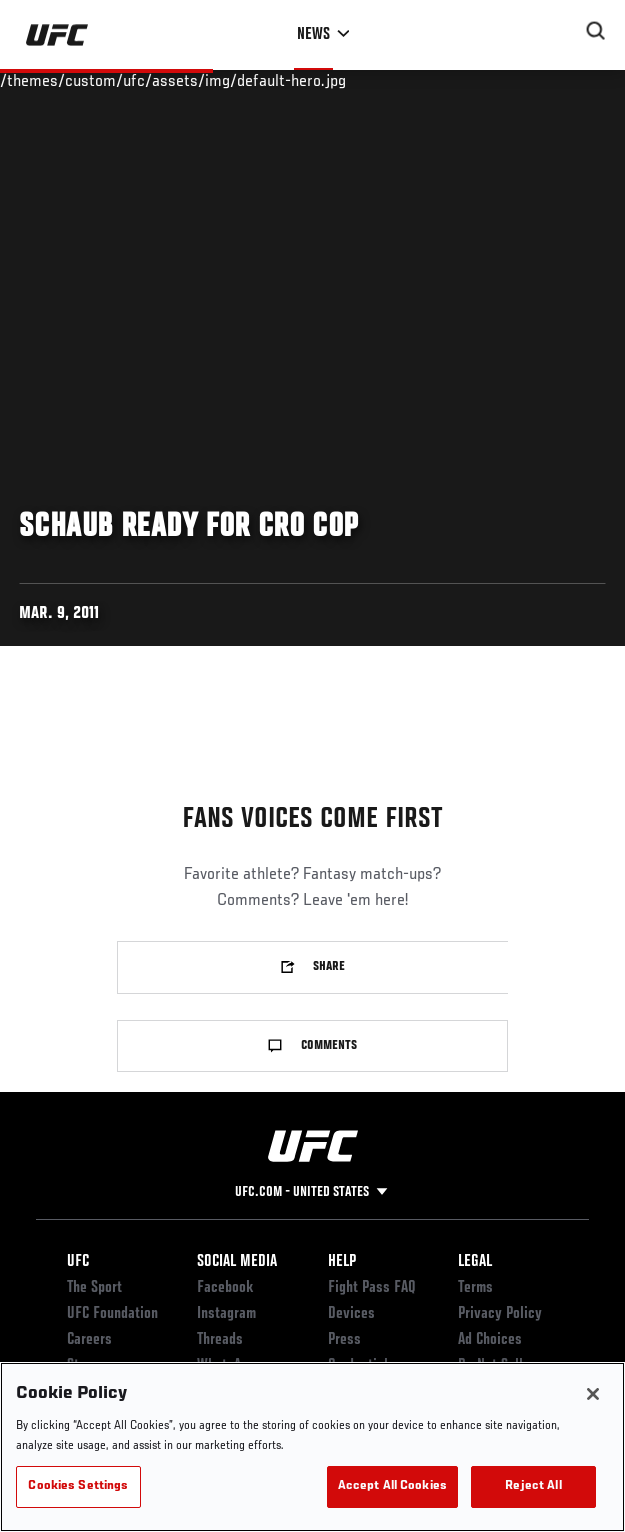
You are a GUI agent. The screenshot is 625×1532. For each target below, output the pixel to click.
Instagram (226, 1314)
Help (342, 1262)
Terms (475, 1288)
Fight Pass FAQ (372, 1288)
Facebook (225, 1288)
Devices (351, 1314)
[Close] (593, 1394)
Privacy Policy (500, 1314)
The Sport (94, 1288)
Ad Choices (490, 1340)
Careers (89, 1340)
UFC (78, 1262)
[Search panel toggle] (596, 31)
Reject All (533, 1486)
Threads (220, 1340)
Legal (475, 1262)
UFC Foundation (112, 1314)
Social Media (237, 1262)
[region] (312, 1447)
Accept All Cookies (392, 1486)
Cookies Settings (78, 1486)
